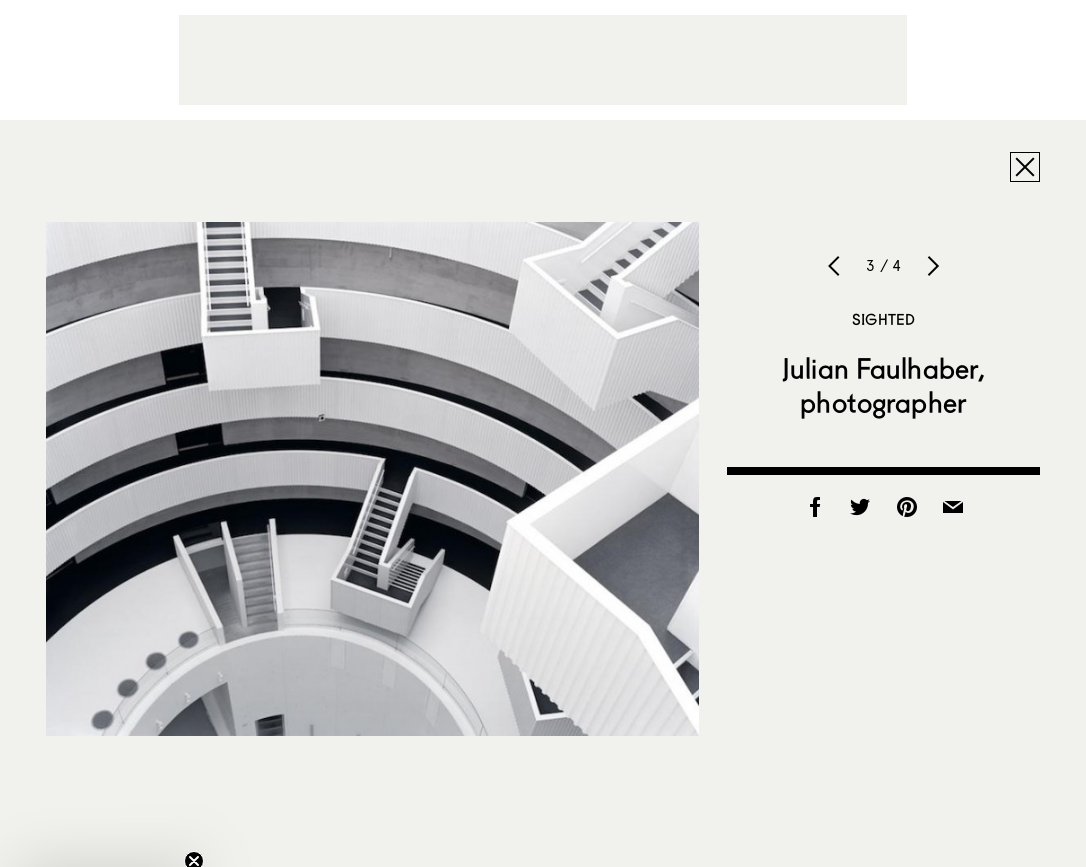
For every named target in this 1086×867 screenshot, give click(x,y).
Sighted (883, 319)
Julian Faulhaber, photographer (883, 385)
